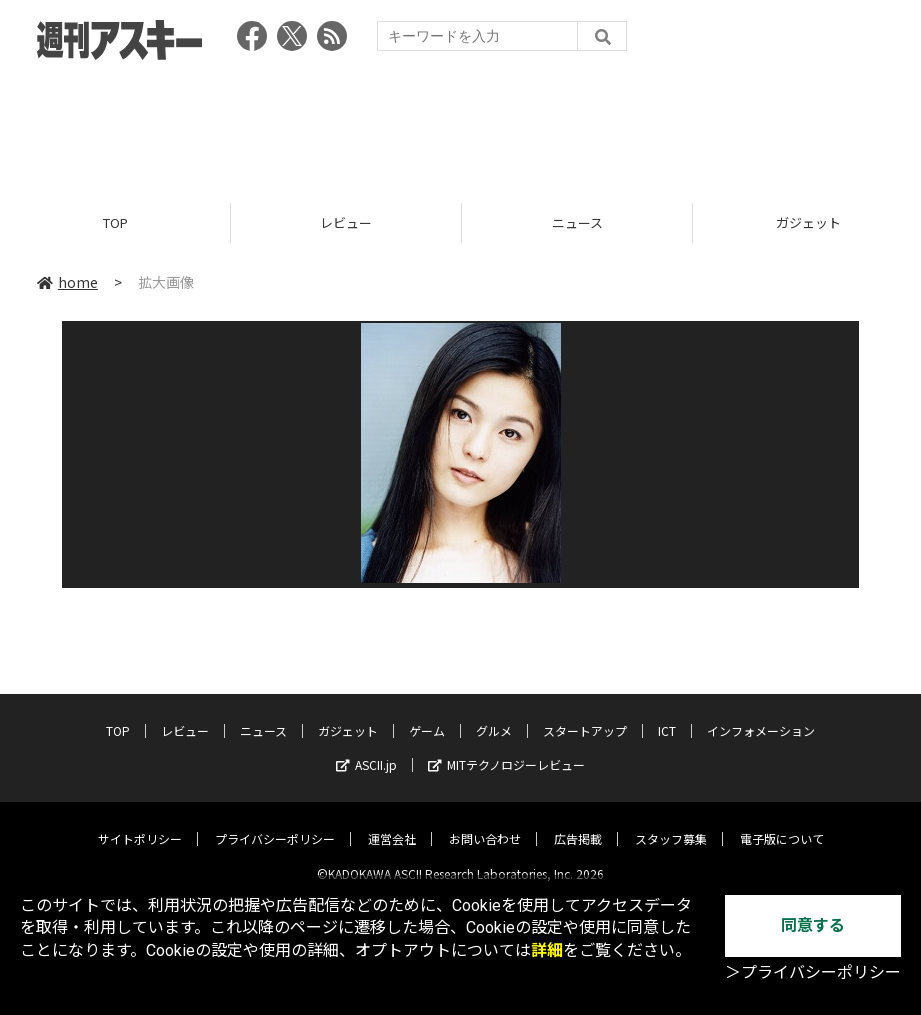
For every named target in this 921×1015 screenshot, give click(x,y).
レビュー (346, 222)
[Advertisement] (461, 125)
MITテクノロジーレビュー (506, 748)
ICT (667, 714)
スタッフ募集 (671, 822)
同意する (813, 925)
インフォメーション (761, 714)
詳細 (547, 950)
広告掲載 (578, 822)
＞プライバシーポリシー (813, 972)
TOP (115, 222)
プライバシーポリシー (275, 822)
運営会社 (392, 822)
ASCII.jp (366, 748)
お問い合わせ (485, 822)
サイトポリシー (140, 822)
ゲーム (427, 714)
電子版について (782, 822)
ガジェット (348, 714)
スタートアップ (585, 714)
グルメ (494, 714)
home (67, 282)
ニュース (577, 222)
